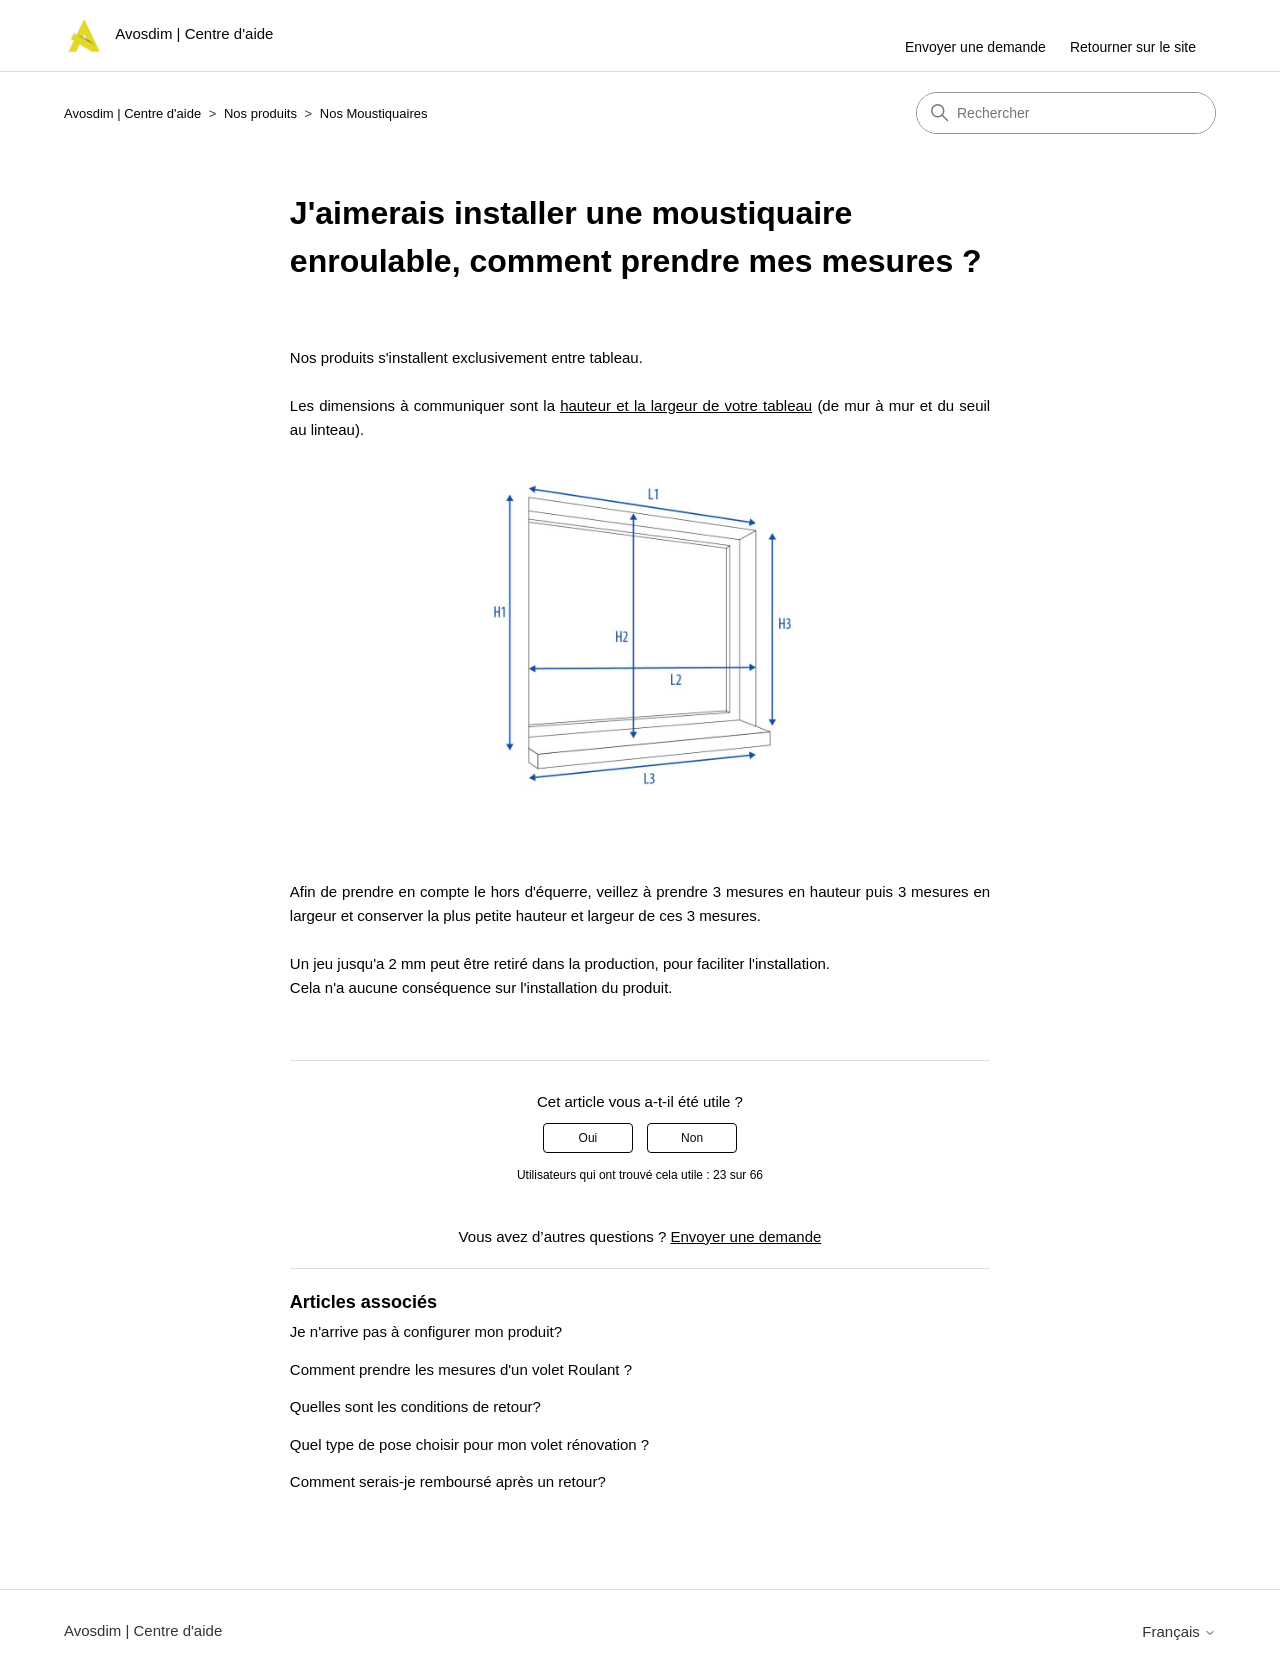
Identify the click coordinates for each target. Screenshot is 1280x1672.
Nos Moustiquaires (374, 113)
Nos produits (260, 113)
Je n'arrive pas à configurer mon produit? (426, 1331)
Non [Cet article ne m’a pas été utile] (692, 1138)
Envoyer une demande (975, 47)
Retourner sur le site (1133, 47)
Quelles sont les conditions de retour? (415, 1406)
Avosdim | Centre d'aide (132, 113)
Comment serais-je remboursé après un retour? (448, 1481)
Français (1179, 1631)
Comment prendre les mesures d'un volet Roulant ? (461, 1369)
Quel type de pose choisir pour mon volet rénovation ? (469, 1444)
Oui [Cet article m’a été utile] (588, 1138)
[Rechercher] (1066, 113)
